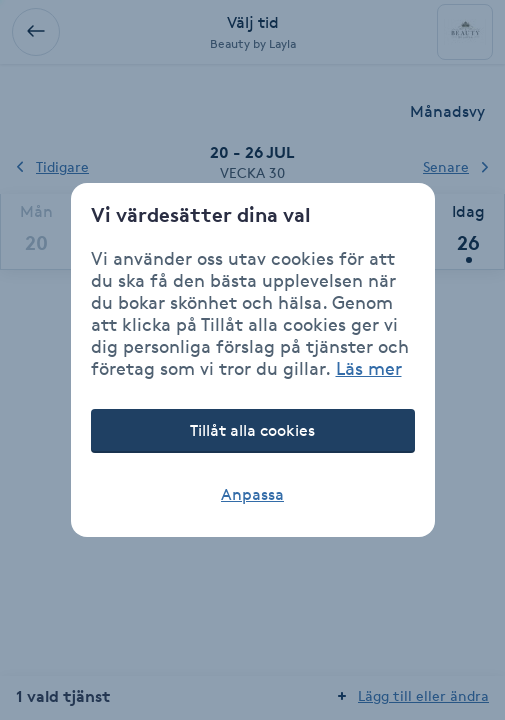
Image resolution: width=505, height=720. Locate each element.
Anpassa (252, 494)
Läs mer (369, 368)
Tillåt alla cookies (252, 430)
